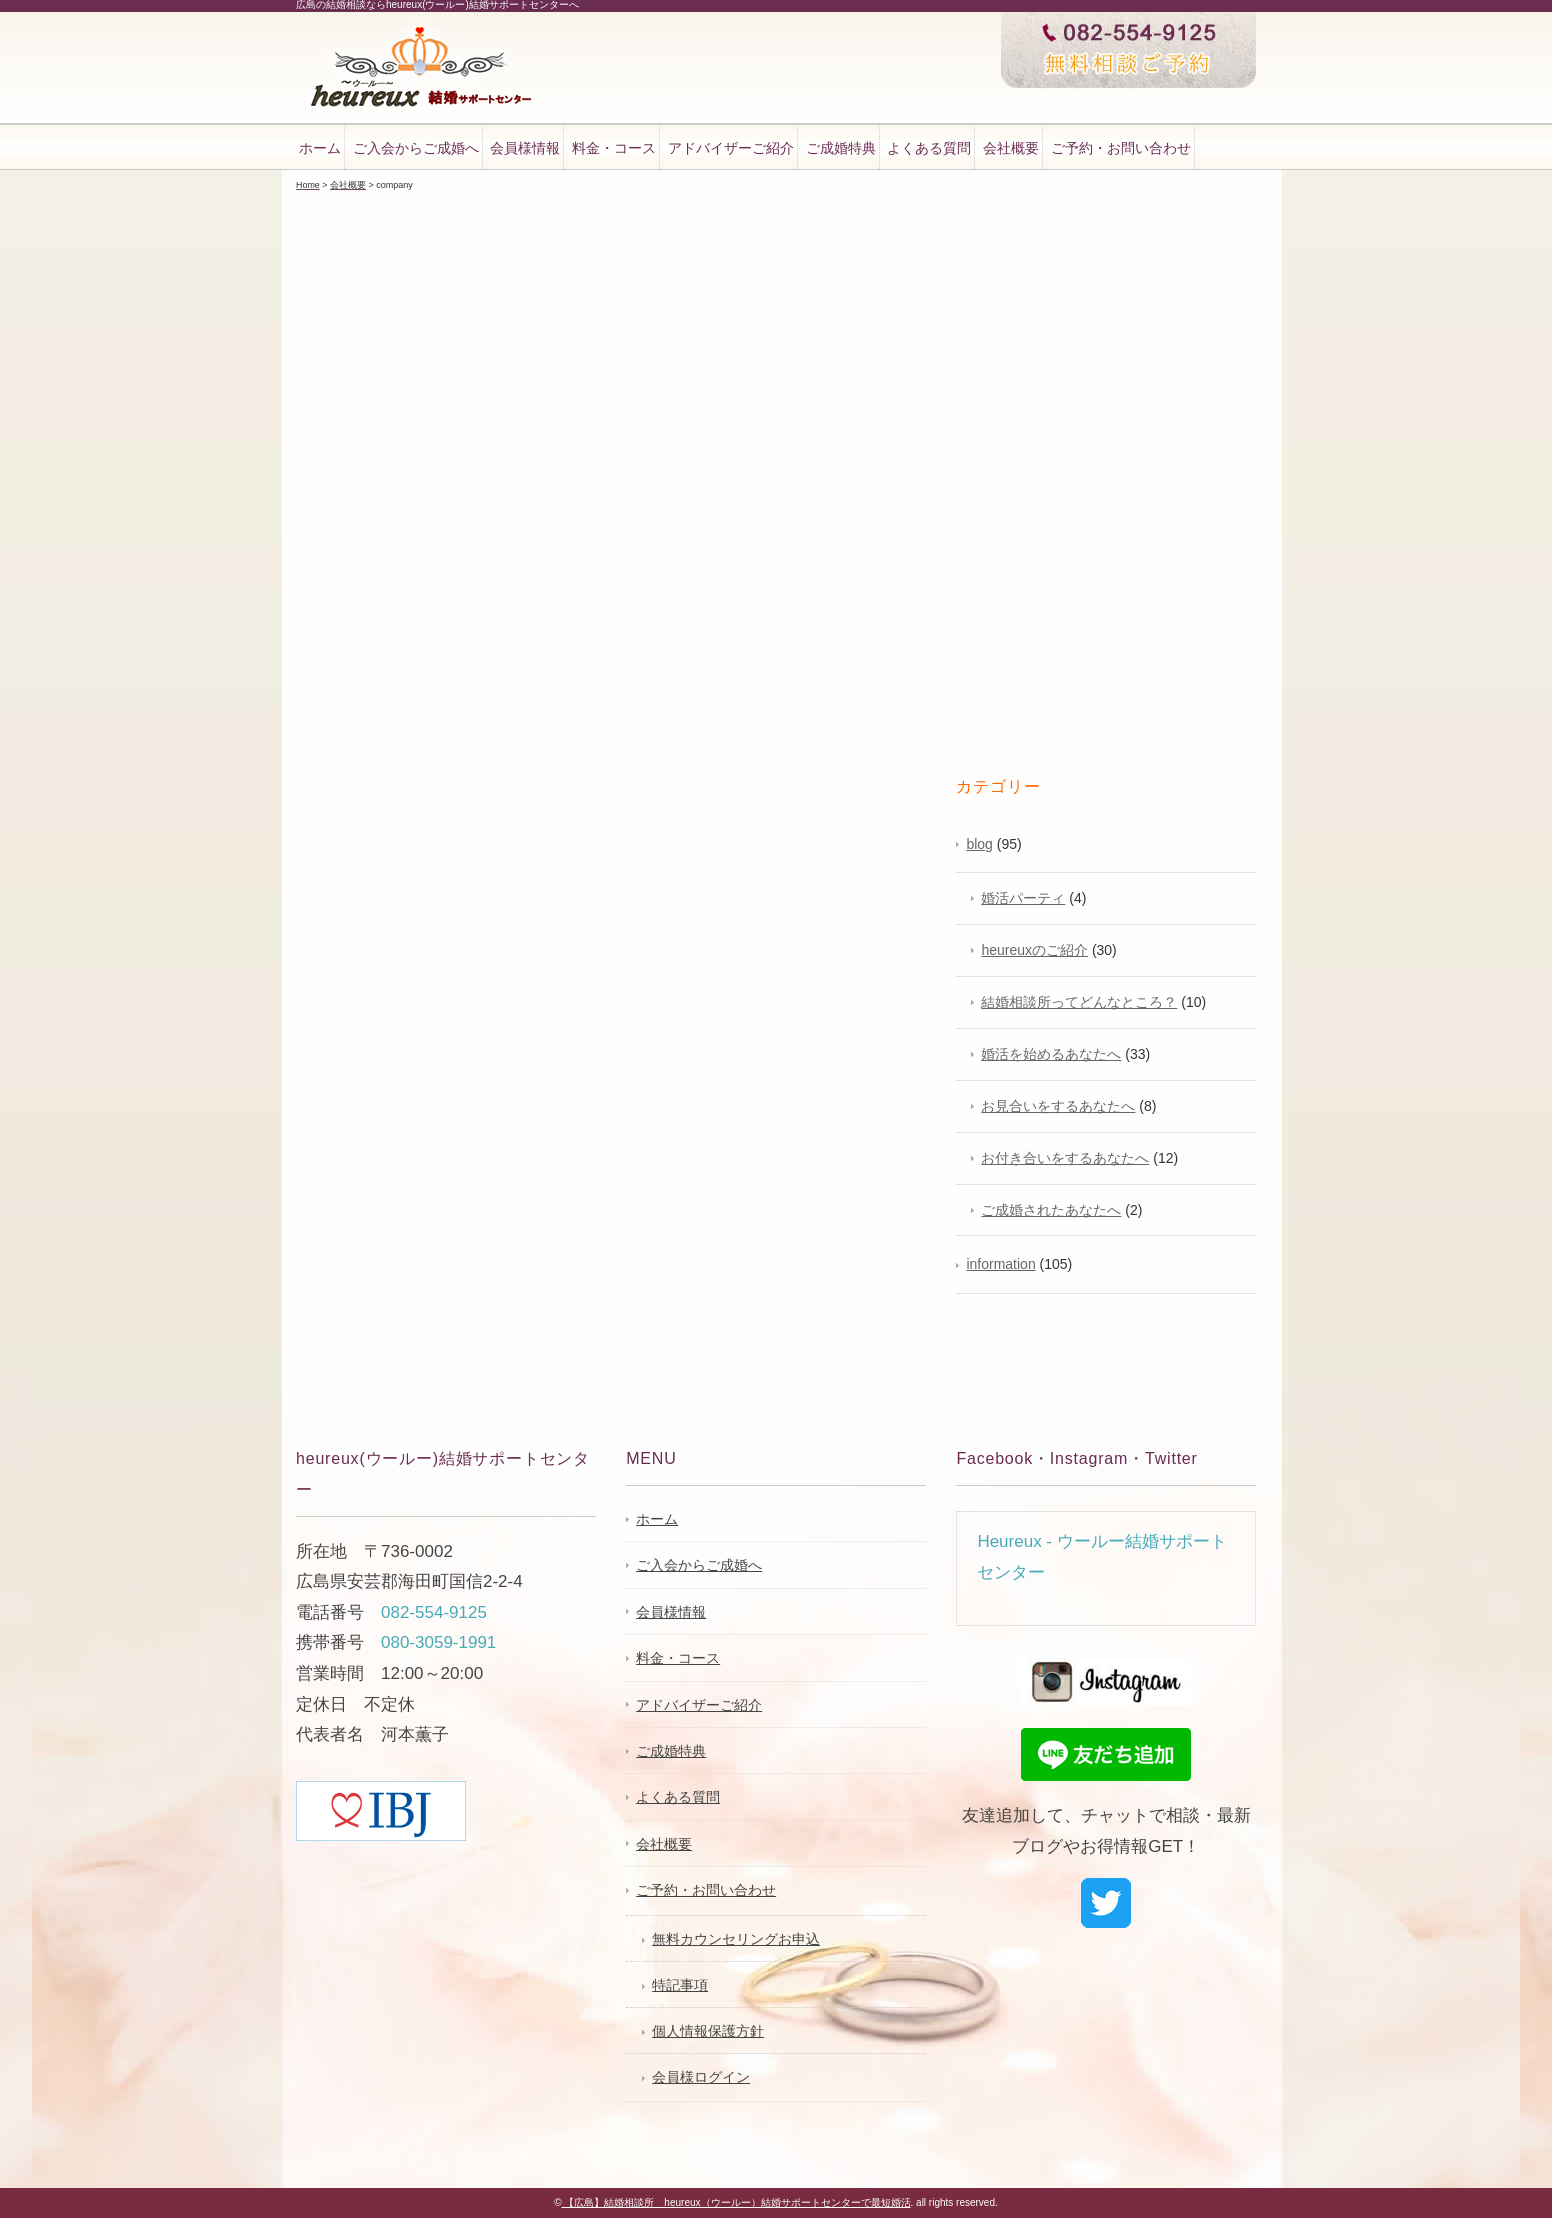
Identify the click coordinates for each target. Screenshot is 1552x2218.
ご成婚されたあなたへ (1051, 1210)
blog (979, 844)
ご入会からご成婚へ (416, 148)
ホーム (320, 148)
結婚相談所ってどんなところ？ (1079, 1002)
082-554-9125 (434, 1612)
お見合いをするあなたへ (1058, 1106)
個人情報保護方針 (708, 2031)
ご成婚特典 (841, 148)
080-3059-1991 (438, 1642)
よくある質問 (929, 148)
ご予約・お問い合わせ (1121, 148)
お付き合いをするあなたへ (1065, 1158)
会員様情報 (525, 148)
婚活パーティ (1023, 898)
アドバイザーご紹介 (731, 148)
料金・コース (614, 148)
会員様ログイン (701, 2077)
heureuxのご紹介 (1034, 950)
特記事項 (680, 1985)
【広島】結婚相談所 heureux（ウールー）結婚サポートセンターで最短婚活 (736, 2202)
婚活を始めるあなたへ (1051, 1054)
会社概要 (1011, 148)
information (1000, 1264)
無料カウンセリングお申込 (736, 1939)
